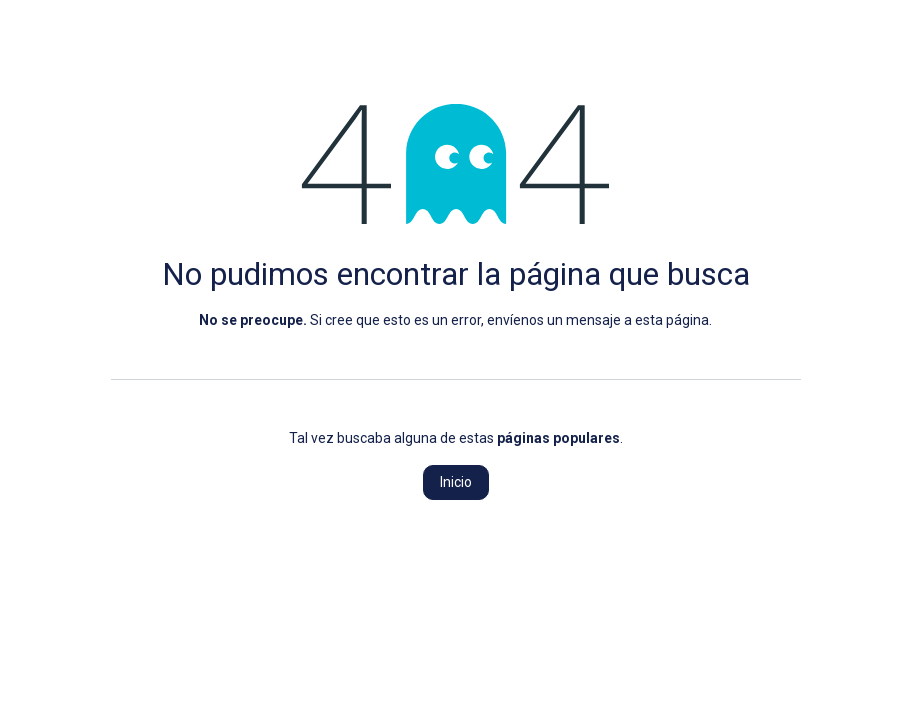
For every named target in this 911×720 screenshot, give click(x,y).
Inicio (456, 482)
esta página (672, 320)
